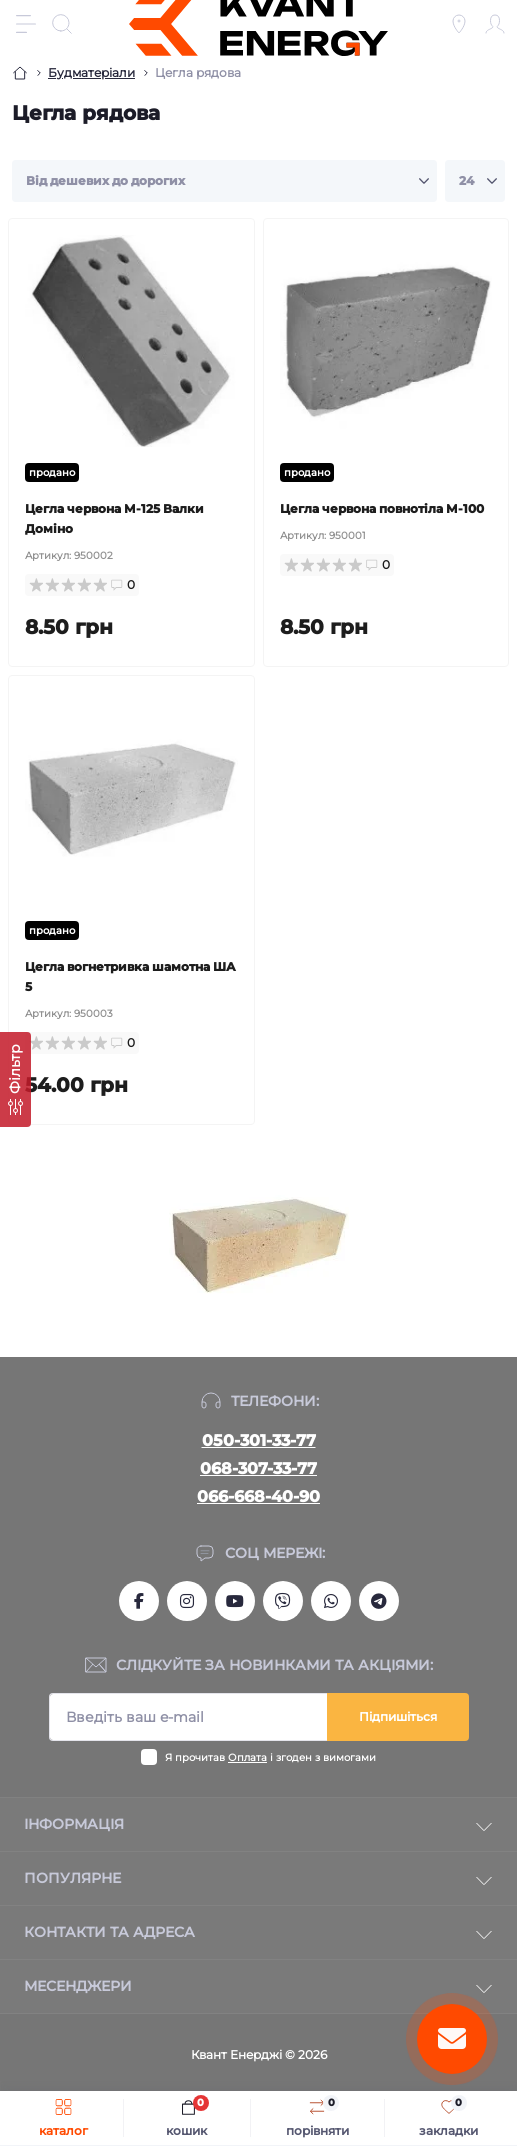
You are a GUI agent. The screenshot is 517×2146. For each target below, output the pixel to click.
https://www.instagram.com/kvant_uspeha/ (187, 1601)
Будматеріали (91, 72)
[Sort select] (224, 181)
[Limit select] (475, 181)
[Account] (495, 24)
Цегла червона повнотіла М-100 (382, 508)
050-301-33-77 (259, 1440)
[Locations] (459, 24)
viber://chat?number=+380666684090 (283, 1601)
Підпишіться (398, 1716)
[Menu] (26, 24)
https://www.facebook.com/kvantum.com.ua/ (139, 1601)
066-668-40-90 (258, 1496)
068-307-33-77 (258, 1468)
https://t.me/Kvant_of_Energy (379, 1601)
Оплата (247, 1757)
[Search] (62, 24)
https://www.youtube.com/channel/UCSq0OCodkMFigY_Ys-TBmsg (235, 1601)
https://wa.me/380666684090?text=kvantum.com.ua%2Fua (331, 1601)
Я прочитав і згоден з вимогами (270, 1757)
